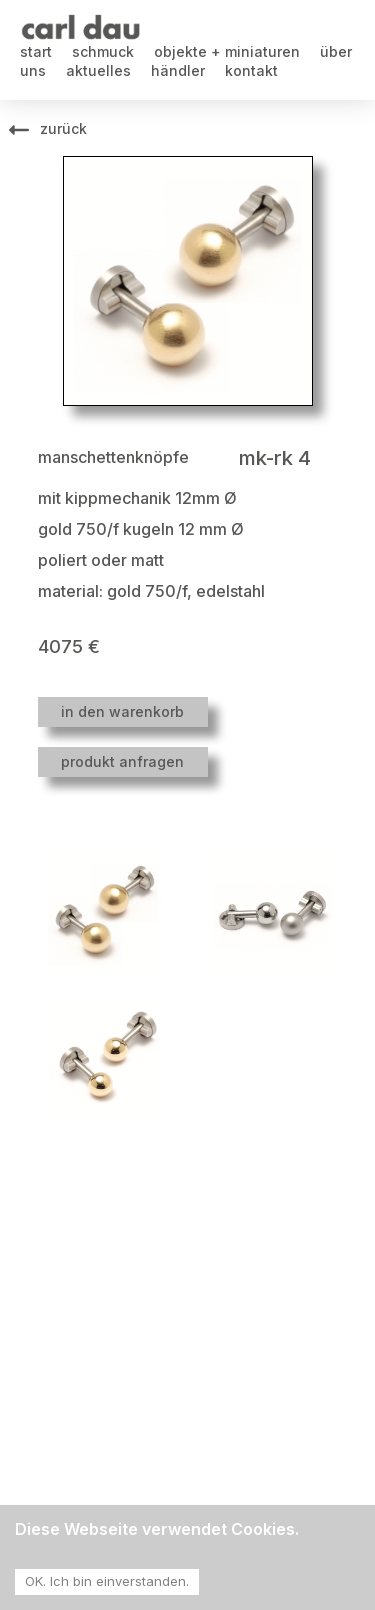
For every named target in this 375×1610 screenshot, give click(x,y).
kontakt (251, 70)
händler (178, 70)
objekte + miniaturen (227, 51)
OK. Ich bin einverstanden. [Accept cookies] (107, 1581)
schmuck (103, 51)
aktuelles (98, 70)
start (36, 51)
